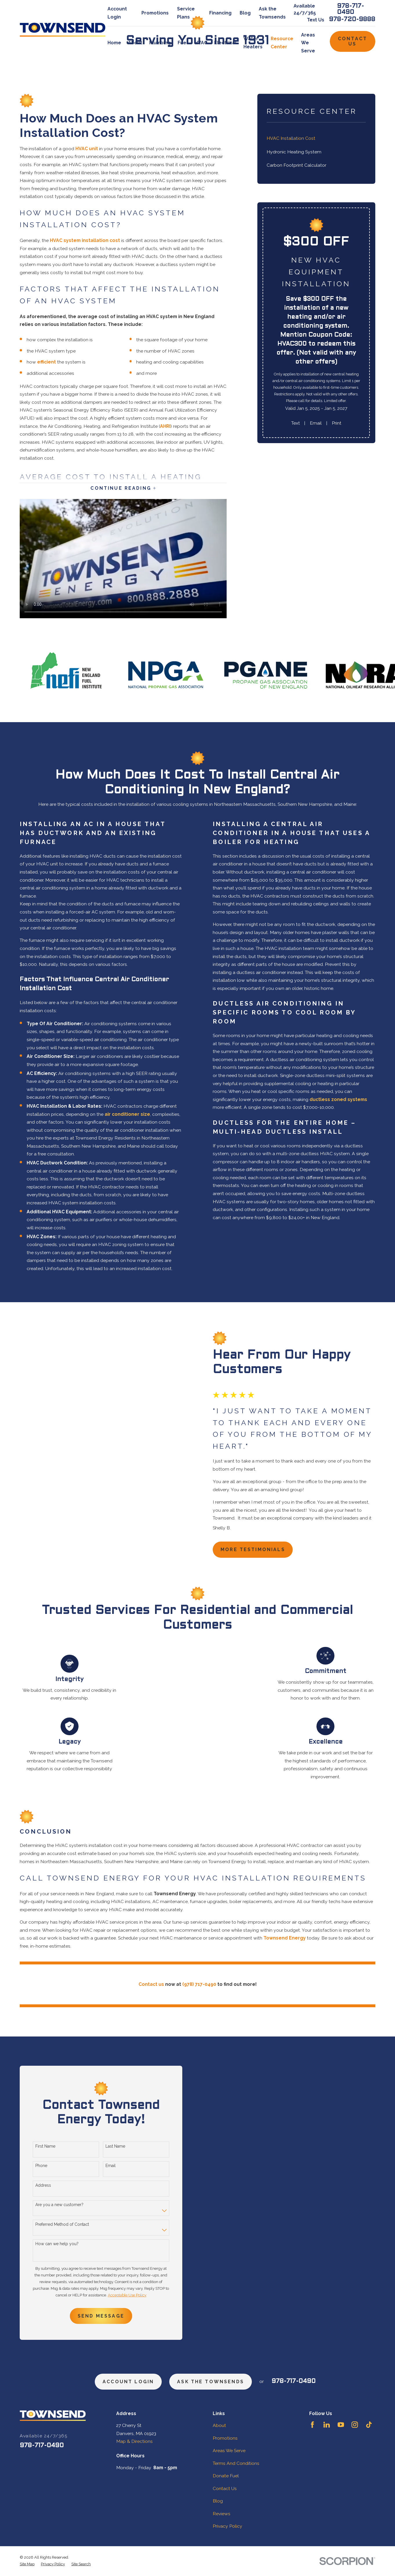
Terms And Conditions (236, 2463)
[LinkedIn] (326, 2424)
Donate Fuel (226, 2475)
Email (316, 423)
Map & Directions (134, 2441)
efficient (46, 362)
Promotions (155, 13)
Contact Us (352, 41)
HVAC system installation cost (85, 240)
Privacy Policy (227, 2526)
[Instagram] (355, 2424)
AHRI (165, 426)
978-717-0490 (350, 9)
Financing (220, 13)
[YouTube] (341, 2424)
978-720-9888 (352, 19)
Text (295, 423)
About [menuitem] (135, 42)
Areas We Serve (229, 2450)
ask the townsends (210, 2381)
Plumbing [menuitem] (160, 42)
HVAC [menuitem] (201, 42)
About (219, 2425)
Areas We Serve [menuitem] (308, 43)
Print (336, 423)
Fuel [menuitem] (183, 42)
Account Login (128, 2381)
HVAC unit (86, 148)
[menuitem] (316, 138)
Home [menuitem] (114, 42)
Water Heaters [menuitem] (253, 42)
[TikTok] (369, 2424)
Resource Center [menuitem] (282, 42)
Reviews (221, 2513)
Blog (245, 13)
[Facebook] (312, 2424)
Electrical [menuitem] (225, 42)
